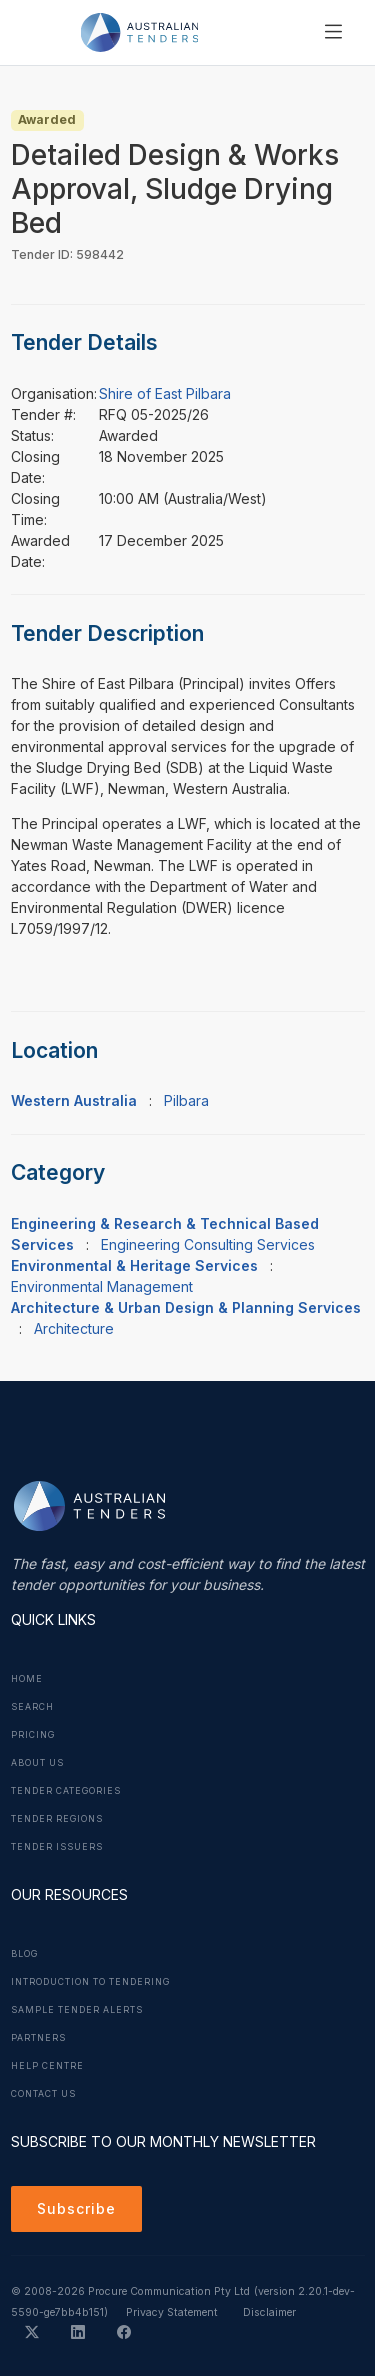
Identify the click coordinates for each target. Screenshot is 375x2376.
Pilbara (186, 1100)
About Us (37, 1763)
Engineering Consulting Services (208, 1244)
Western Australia (74, 1100)
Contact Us (43, 2094)
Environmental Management (102, 1286)
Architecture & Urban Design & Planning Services (186, 1307)
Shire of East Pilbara (165, 393)
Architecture (74, 1328)
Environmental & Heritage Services (134, 1265)
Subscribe (76, 2208)
